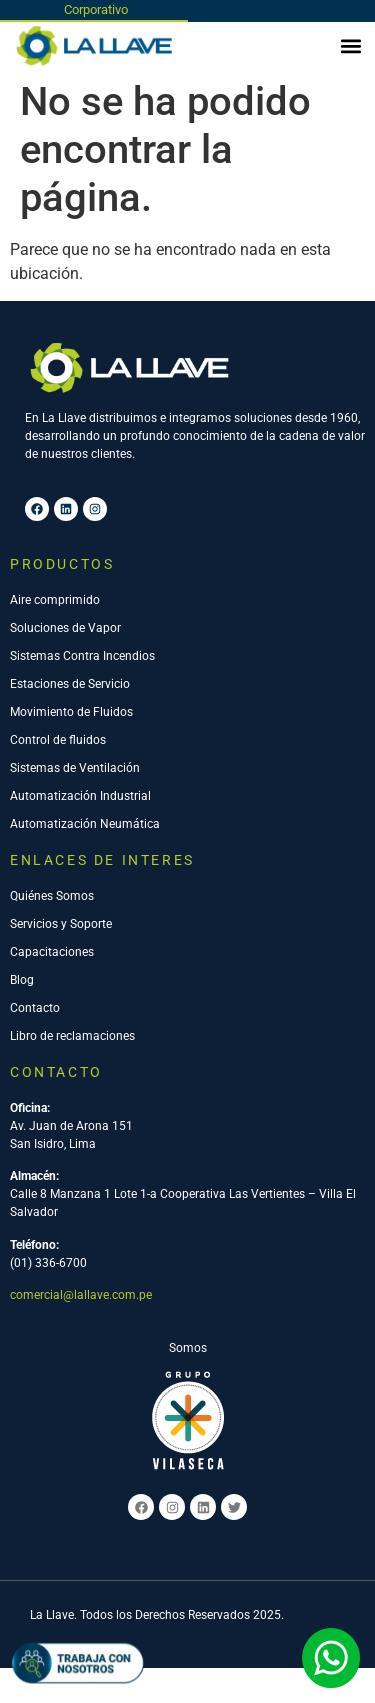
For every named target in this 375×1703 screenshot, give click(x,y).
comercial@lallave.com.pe (81, 1295)
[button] (351, 45)
